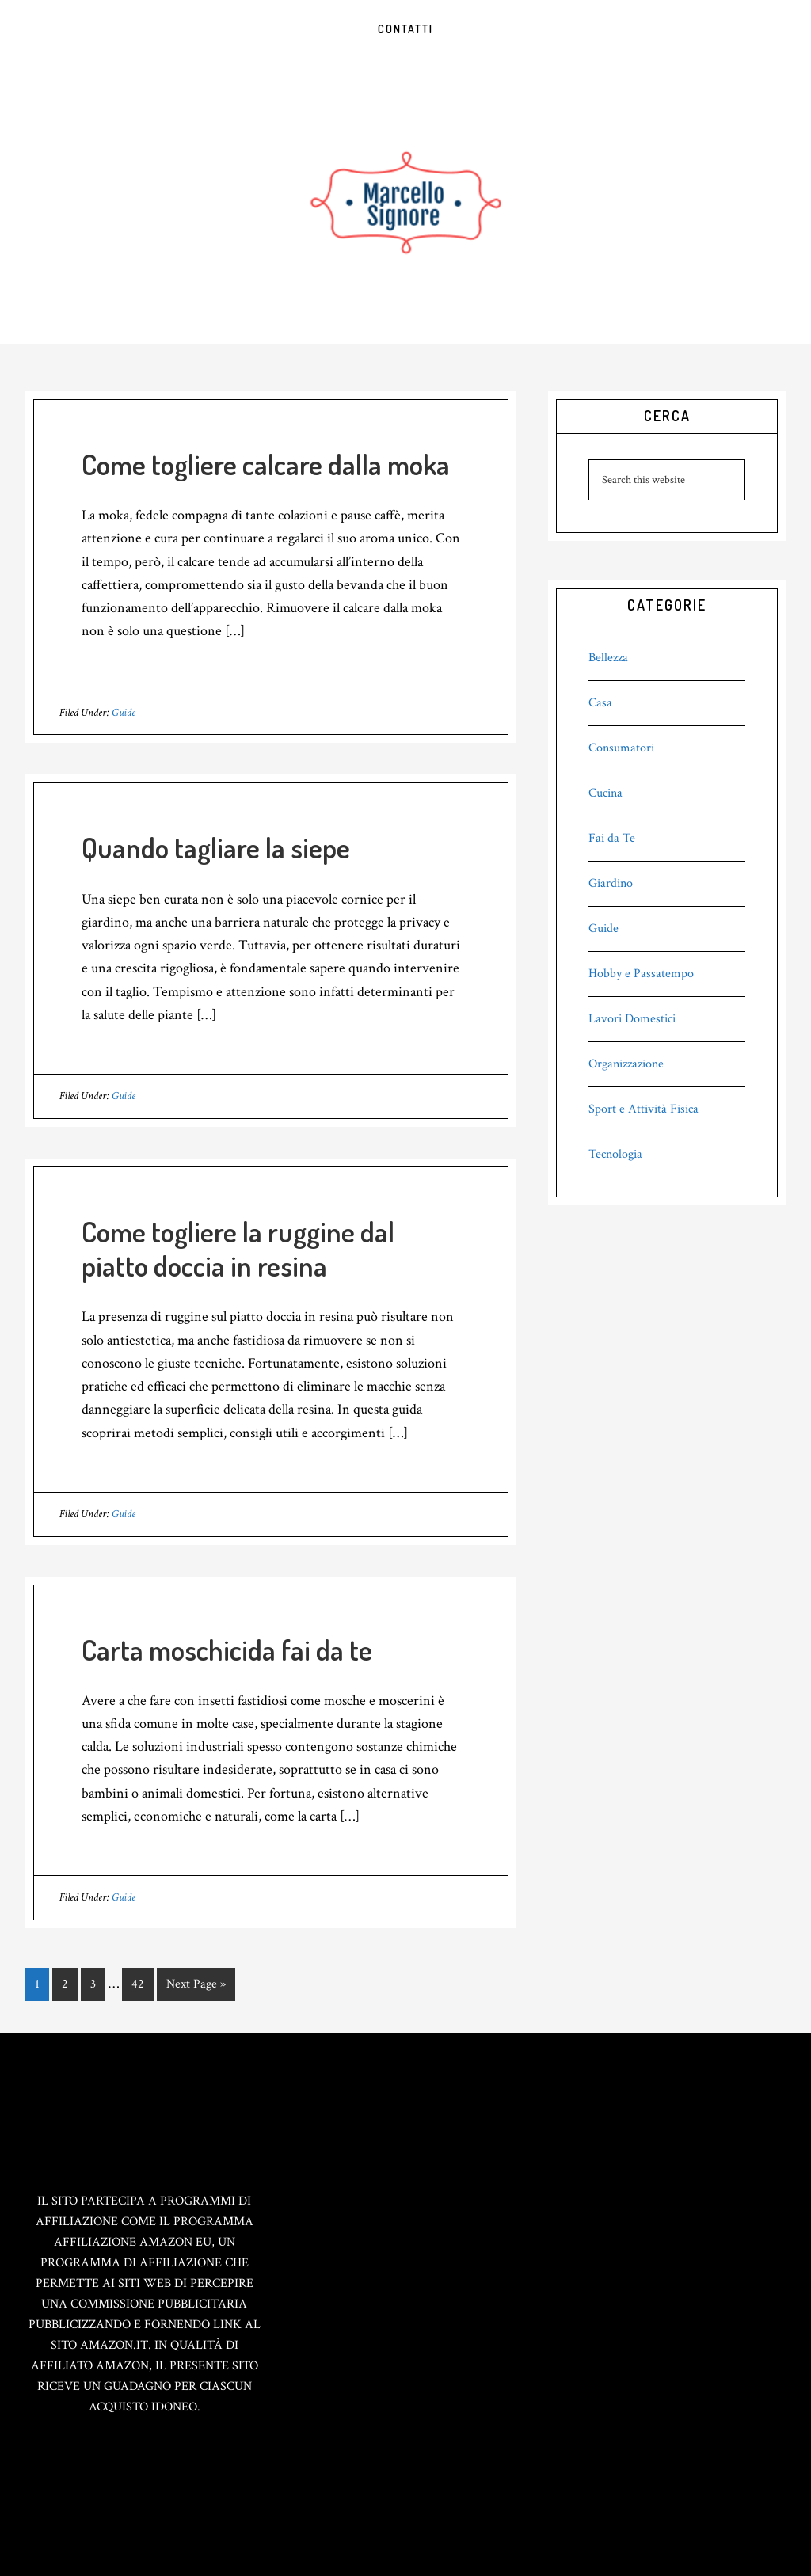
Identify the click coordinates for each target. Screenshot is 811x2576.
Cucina (605, 793)
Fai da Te (611, 838)
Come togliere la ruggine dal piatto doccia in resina (238, 1248)
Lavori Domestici (632, 1018)
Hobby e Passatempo (641, 973)
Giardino (610, 883)
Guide (123, 713)
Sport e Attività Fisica (643, 1109)
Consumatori (621, 748)
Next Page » (196, 1987)
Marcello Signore (405, 201)
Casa (600, 702)
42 (142, 1982)
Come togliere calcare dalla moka (266, 464)
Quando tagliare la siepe (216, 847)
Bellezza (608, 657)
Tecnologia (615, 1154)
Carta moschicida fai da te (227, 1649)
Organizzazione (626, 1064)
